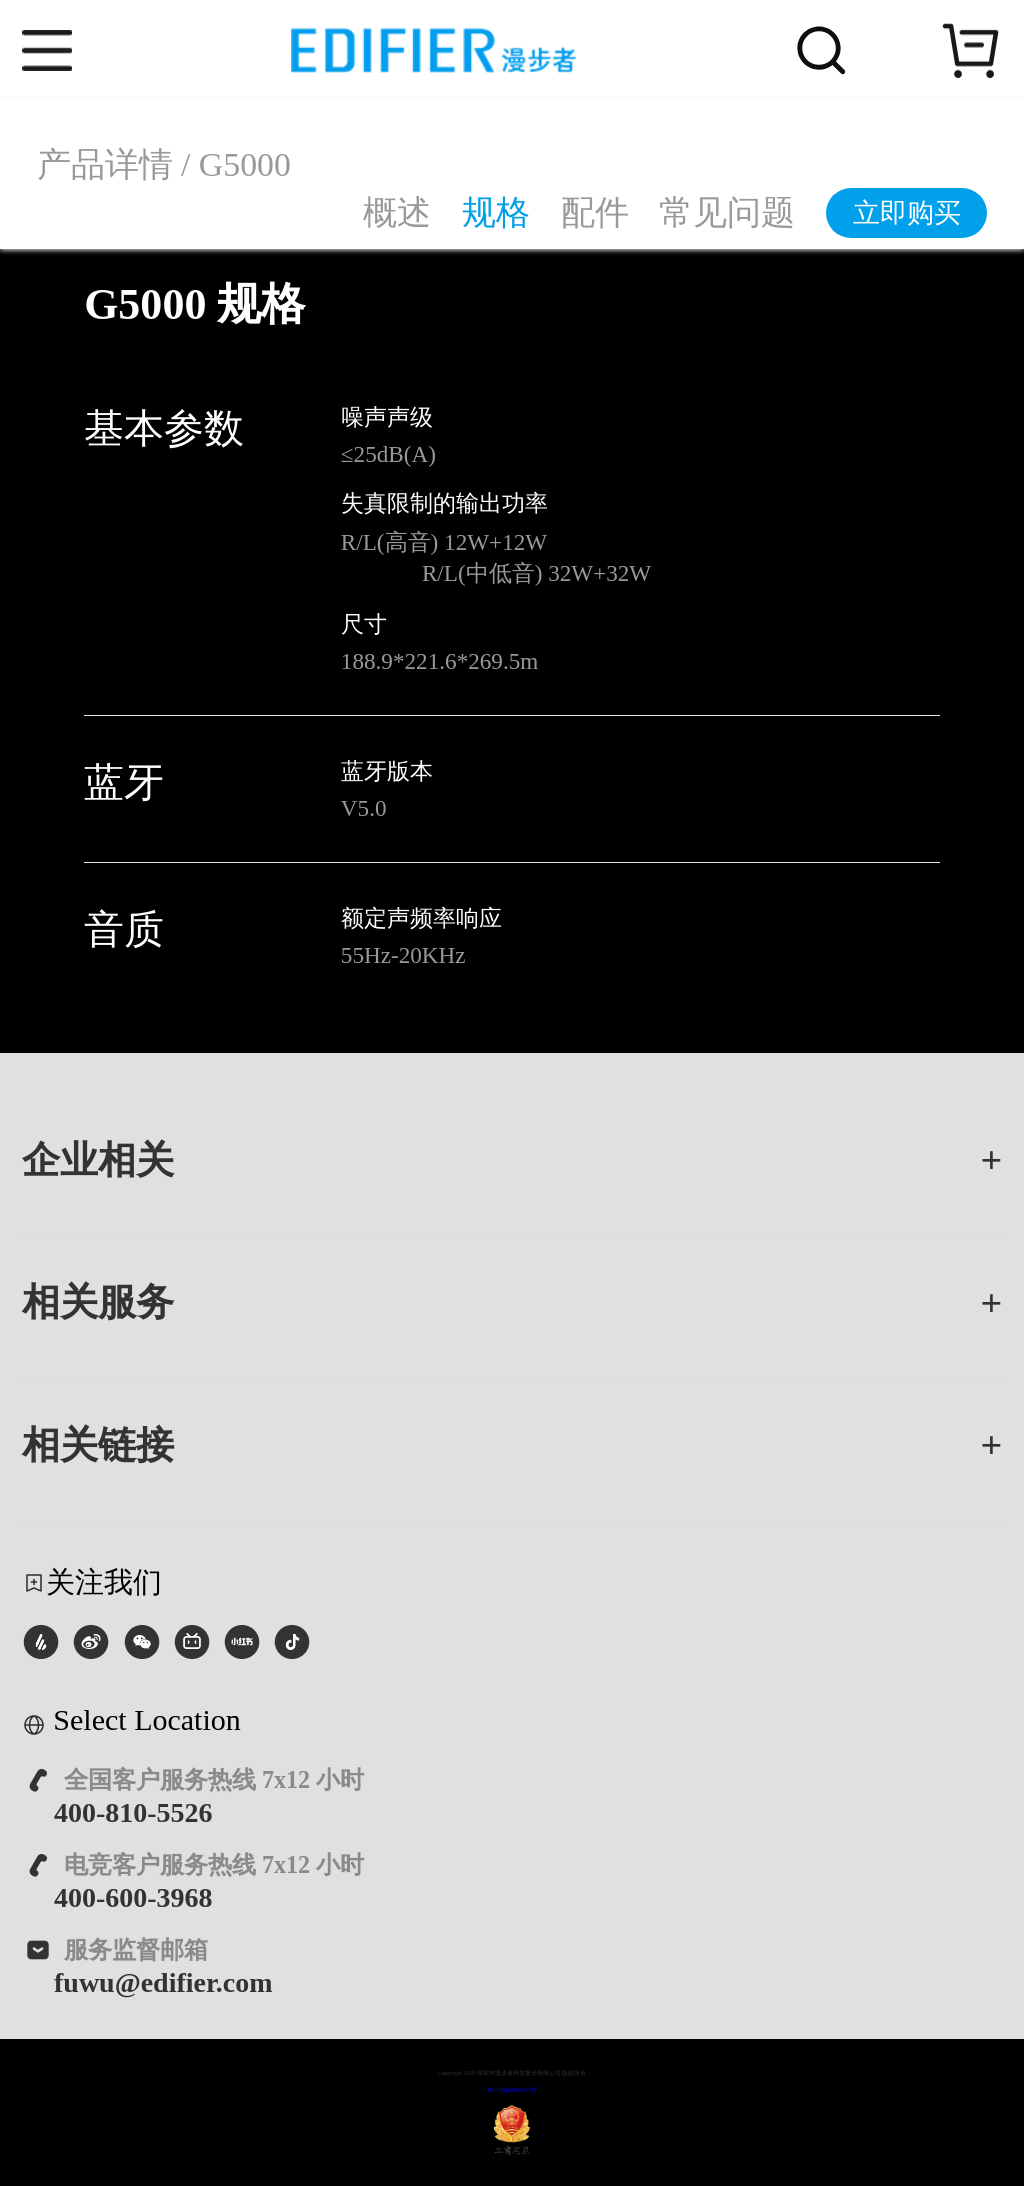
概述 (397, 212)
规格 (496, 212)
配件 (595, 212)
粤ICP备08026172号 (512, 2090)
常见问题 (727, 212)
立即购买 (907, 213)
